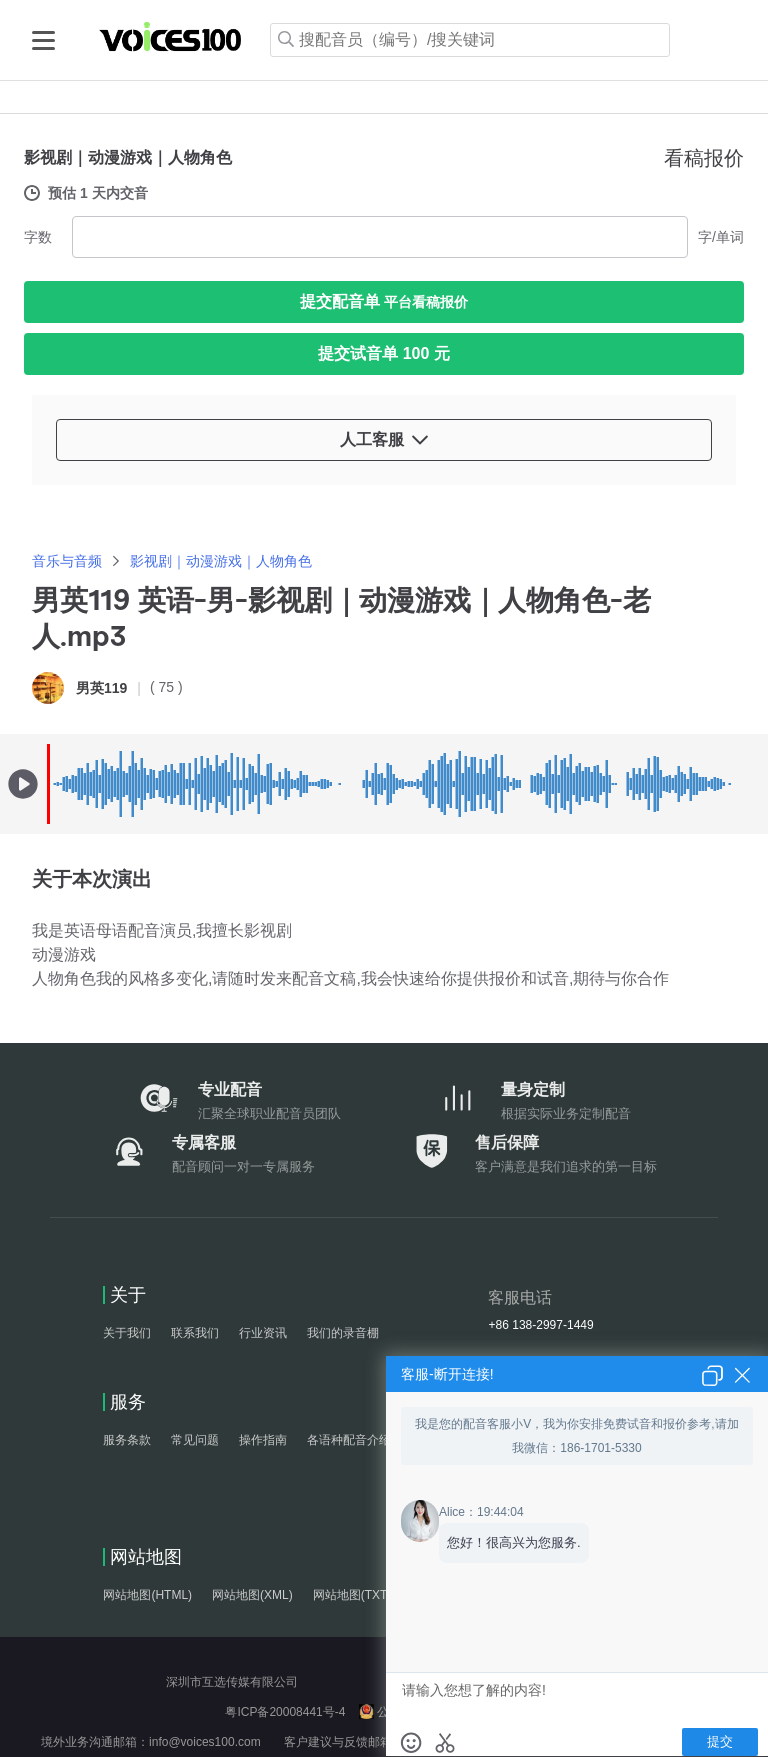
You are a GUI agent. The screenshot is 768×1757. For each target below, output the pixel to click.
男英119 (101, 688)
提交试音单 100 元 (384, 353)
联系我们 (195, 1333)
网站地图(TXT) (352, 1595)
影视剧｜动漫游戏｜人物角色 (221, 561)
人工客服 (384, 439)
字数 (38, 237)
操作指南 (263, 1440)
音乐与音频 (67, 561)
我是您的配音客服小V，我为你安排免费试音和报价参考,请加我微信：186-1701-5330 (576, 1436)
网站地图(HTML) (147, 1595)
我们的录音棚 (343, 1333)
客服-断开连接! (447, 1374)
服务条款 (127, 1440)
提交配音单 (384, 301)
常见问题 (195, 1440)
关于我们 (127, 1333)
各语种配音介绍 (349, 1440)
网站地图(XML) (252, 1595)
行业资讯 (263, 1333)
